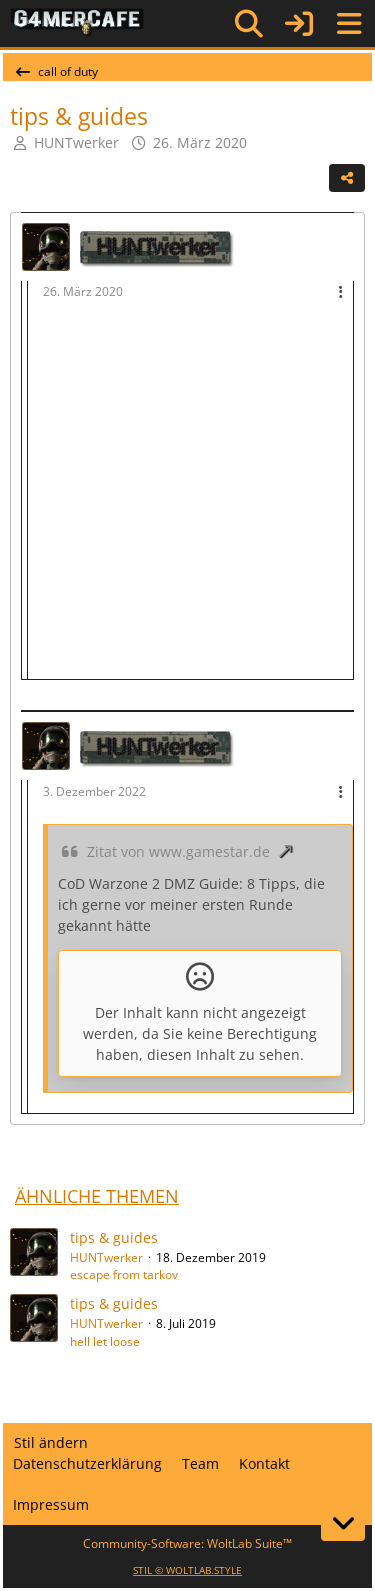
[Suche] (249, 24)
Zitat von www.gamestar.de (178, 851)
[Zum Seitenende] (343, 1523)
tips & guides (114, 1237)
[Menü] (349, 24)
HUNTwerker (76, 142)
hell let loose (105, 1341)
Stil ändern (51, 1442)
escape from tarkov (124, 1274)
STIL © (187, 1570)
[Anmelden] (299, 23)
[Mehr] (341, 292)
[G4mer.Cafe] (77, 23)
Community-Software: (187, 1543)
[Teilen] (347, 178)
